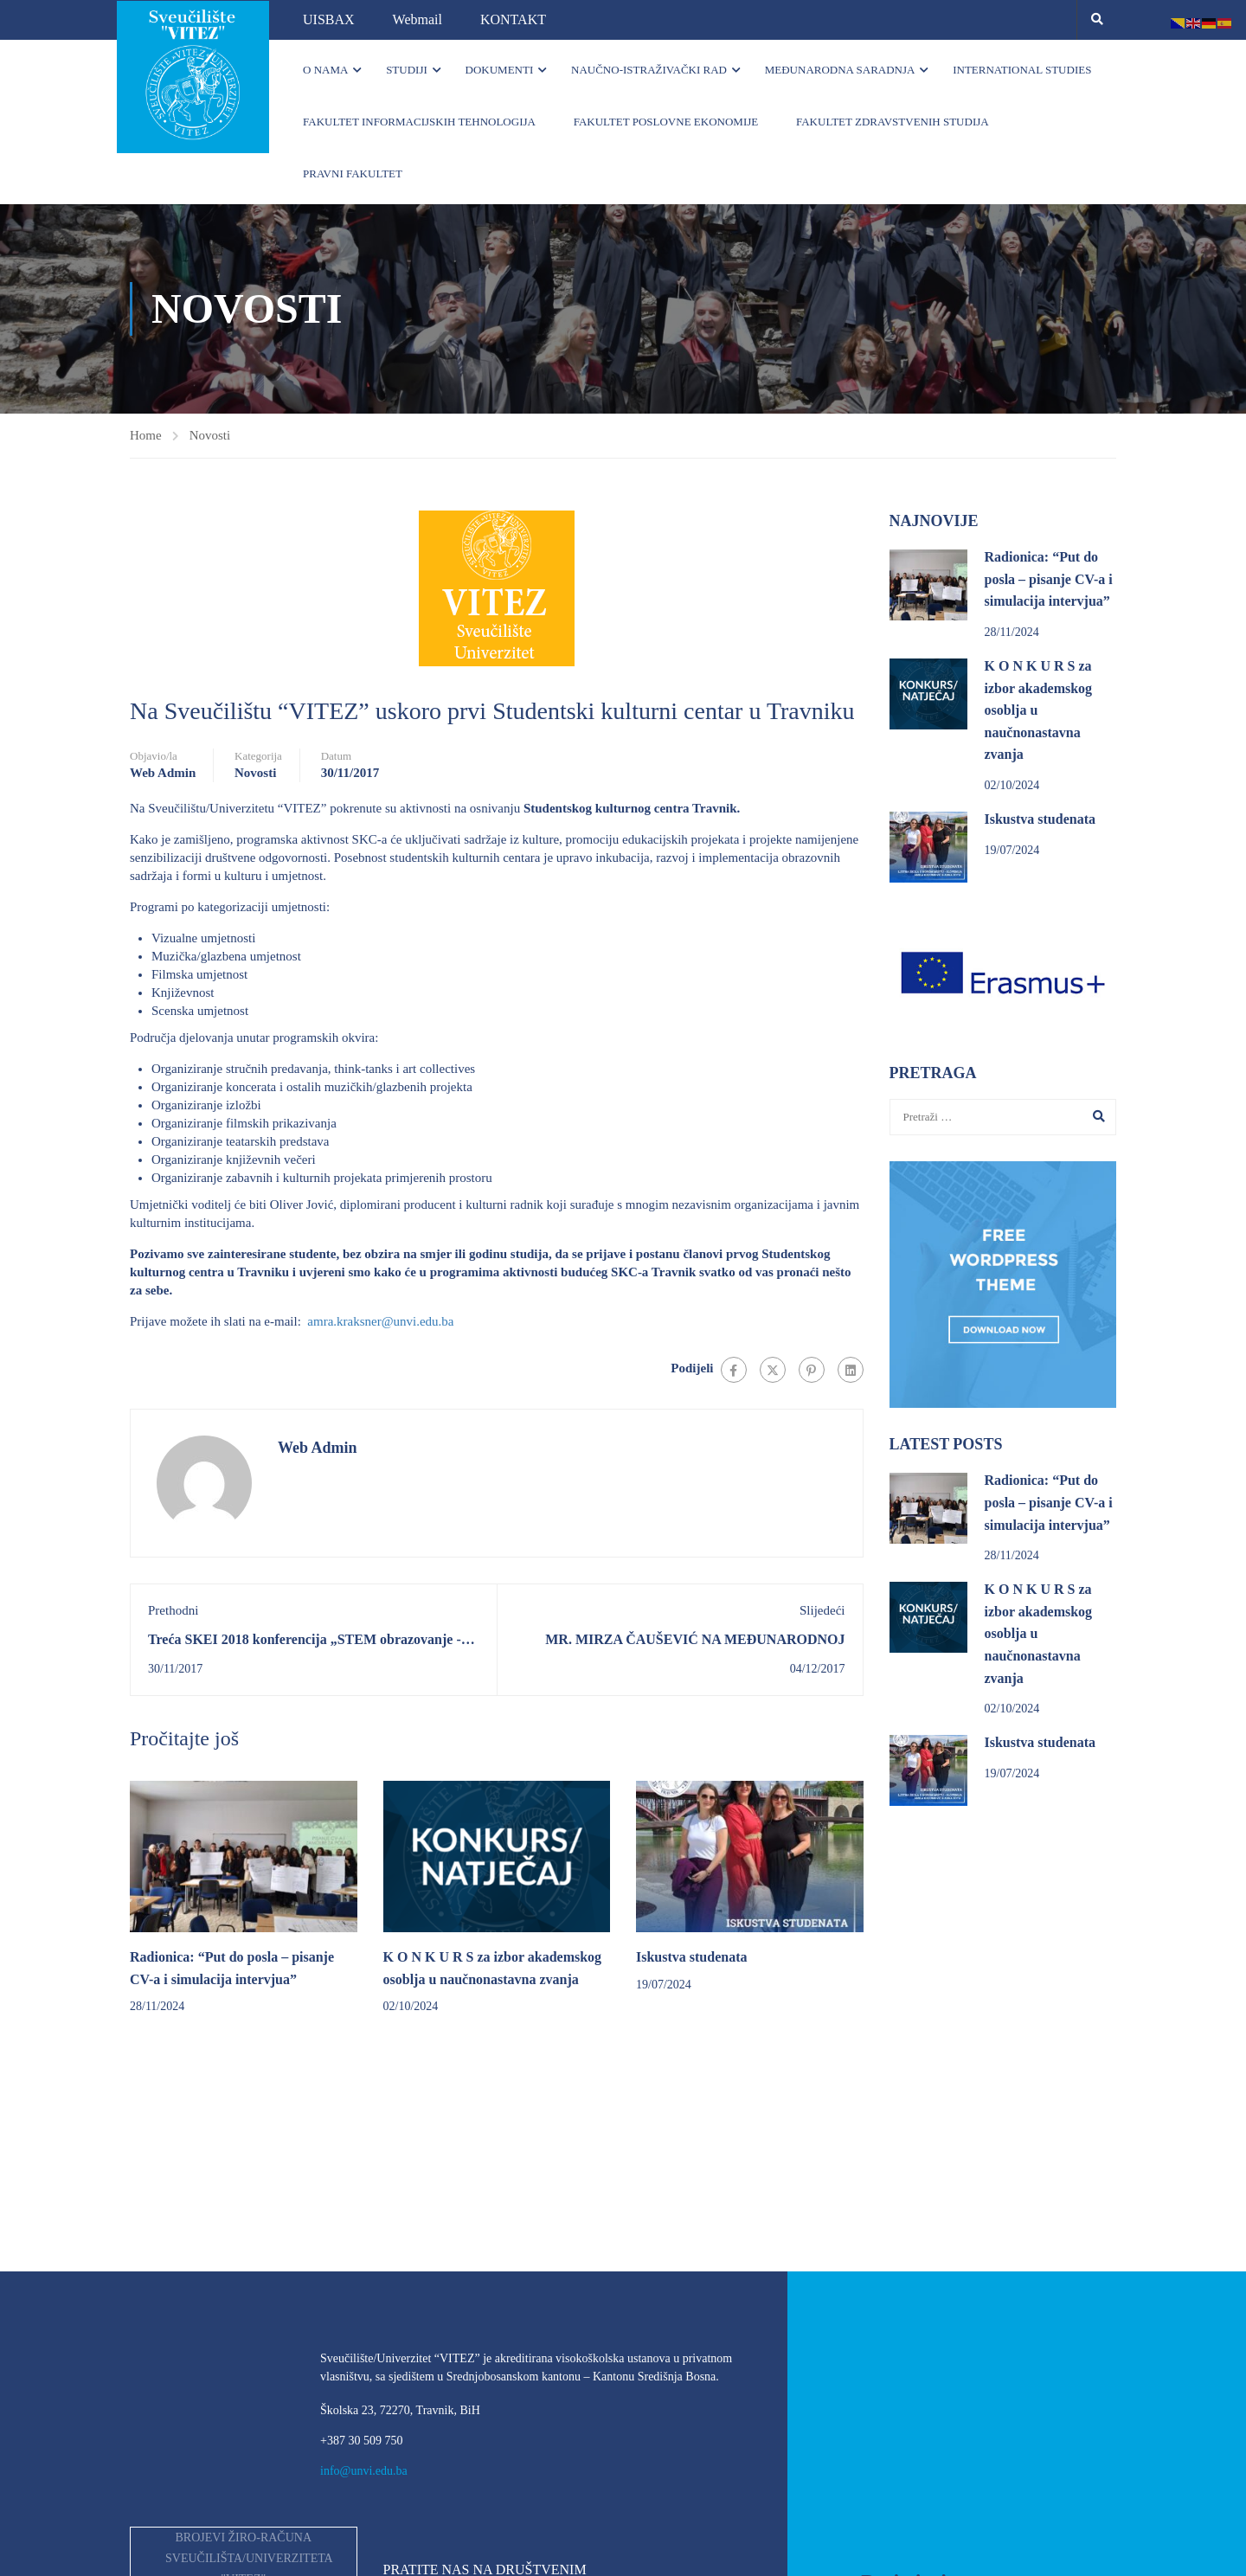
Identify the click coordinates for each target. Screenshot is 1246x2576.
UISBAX (329, 19)
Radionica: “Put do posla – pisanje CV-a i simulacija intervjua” (1049, 579)
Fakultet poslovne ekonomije (666, 121)
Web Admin (163, 773)
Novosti (210, 435)
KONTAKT (513, 19)
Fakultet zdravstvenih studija (892, 121)
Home (146, 435)
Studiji (406, 69)
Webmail (417, 19)
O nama (325, 69)
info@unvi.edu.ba (364, 2470)
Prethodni (173, 1610)
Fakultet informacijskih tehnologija (419, 121)
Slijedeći (822, 1610)
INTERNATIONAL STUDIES (1022, 69)
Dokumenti (500, 69)
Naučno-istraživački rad (649, 69)
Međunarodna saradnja (840, 69)
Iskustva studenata (691, 1957)
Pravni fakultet (352, 173)
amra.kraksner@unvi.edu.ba (380, 1321)
